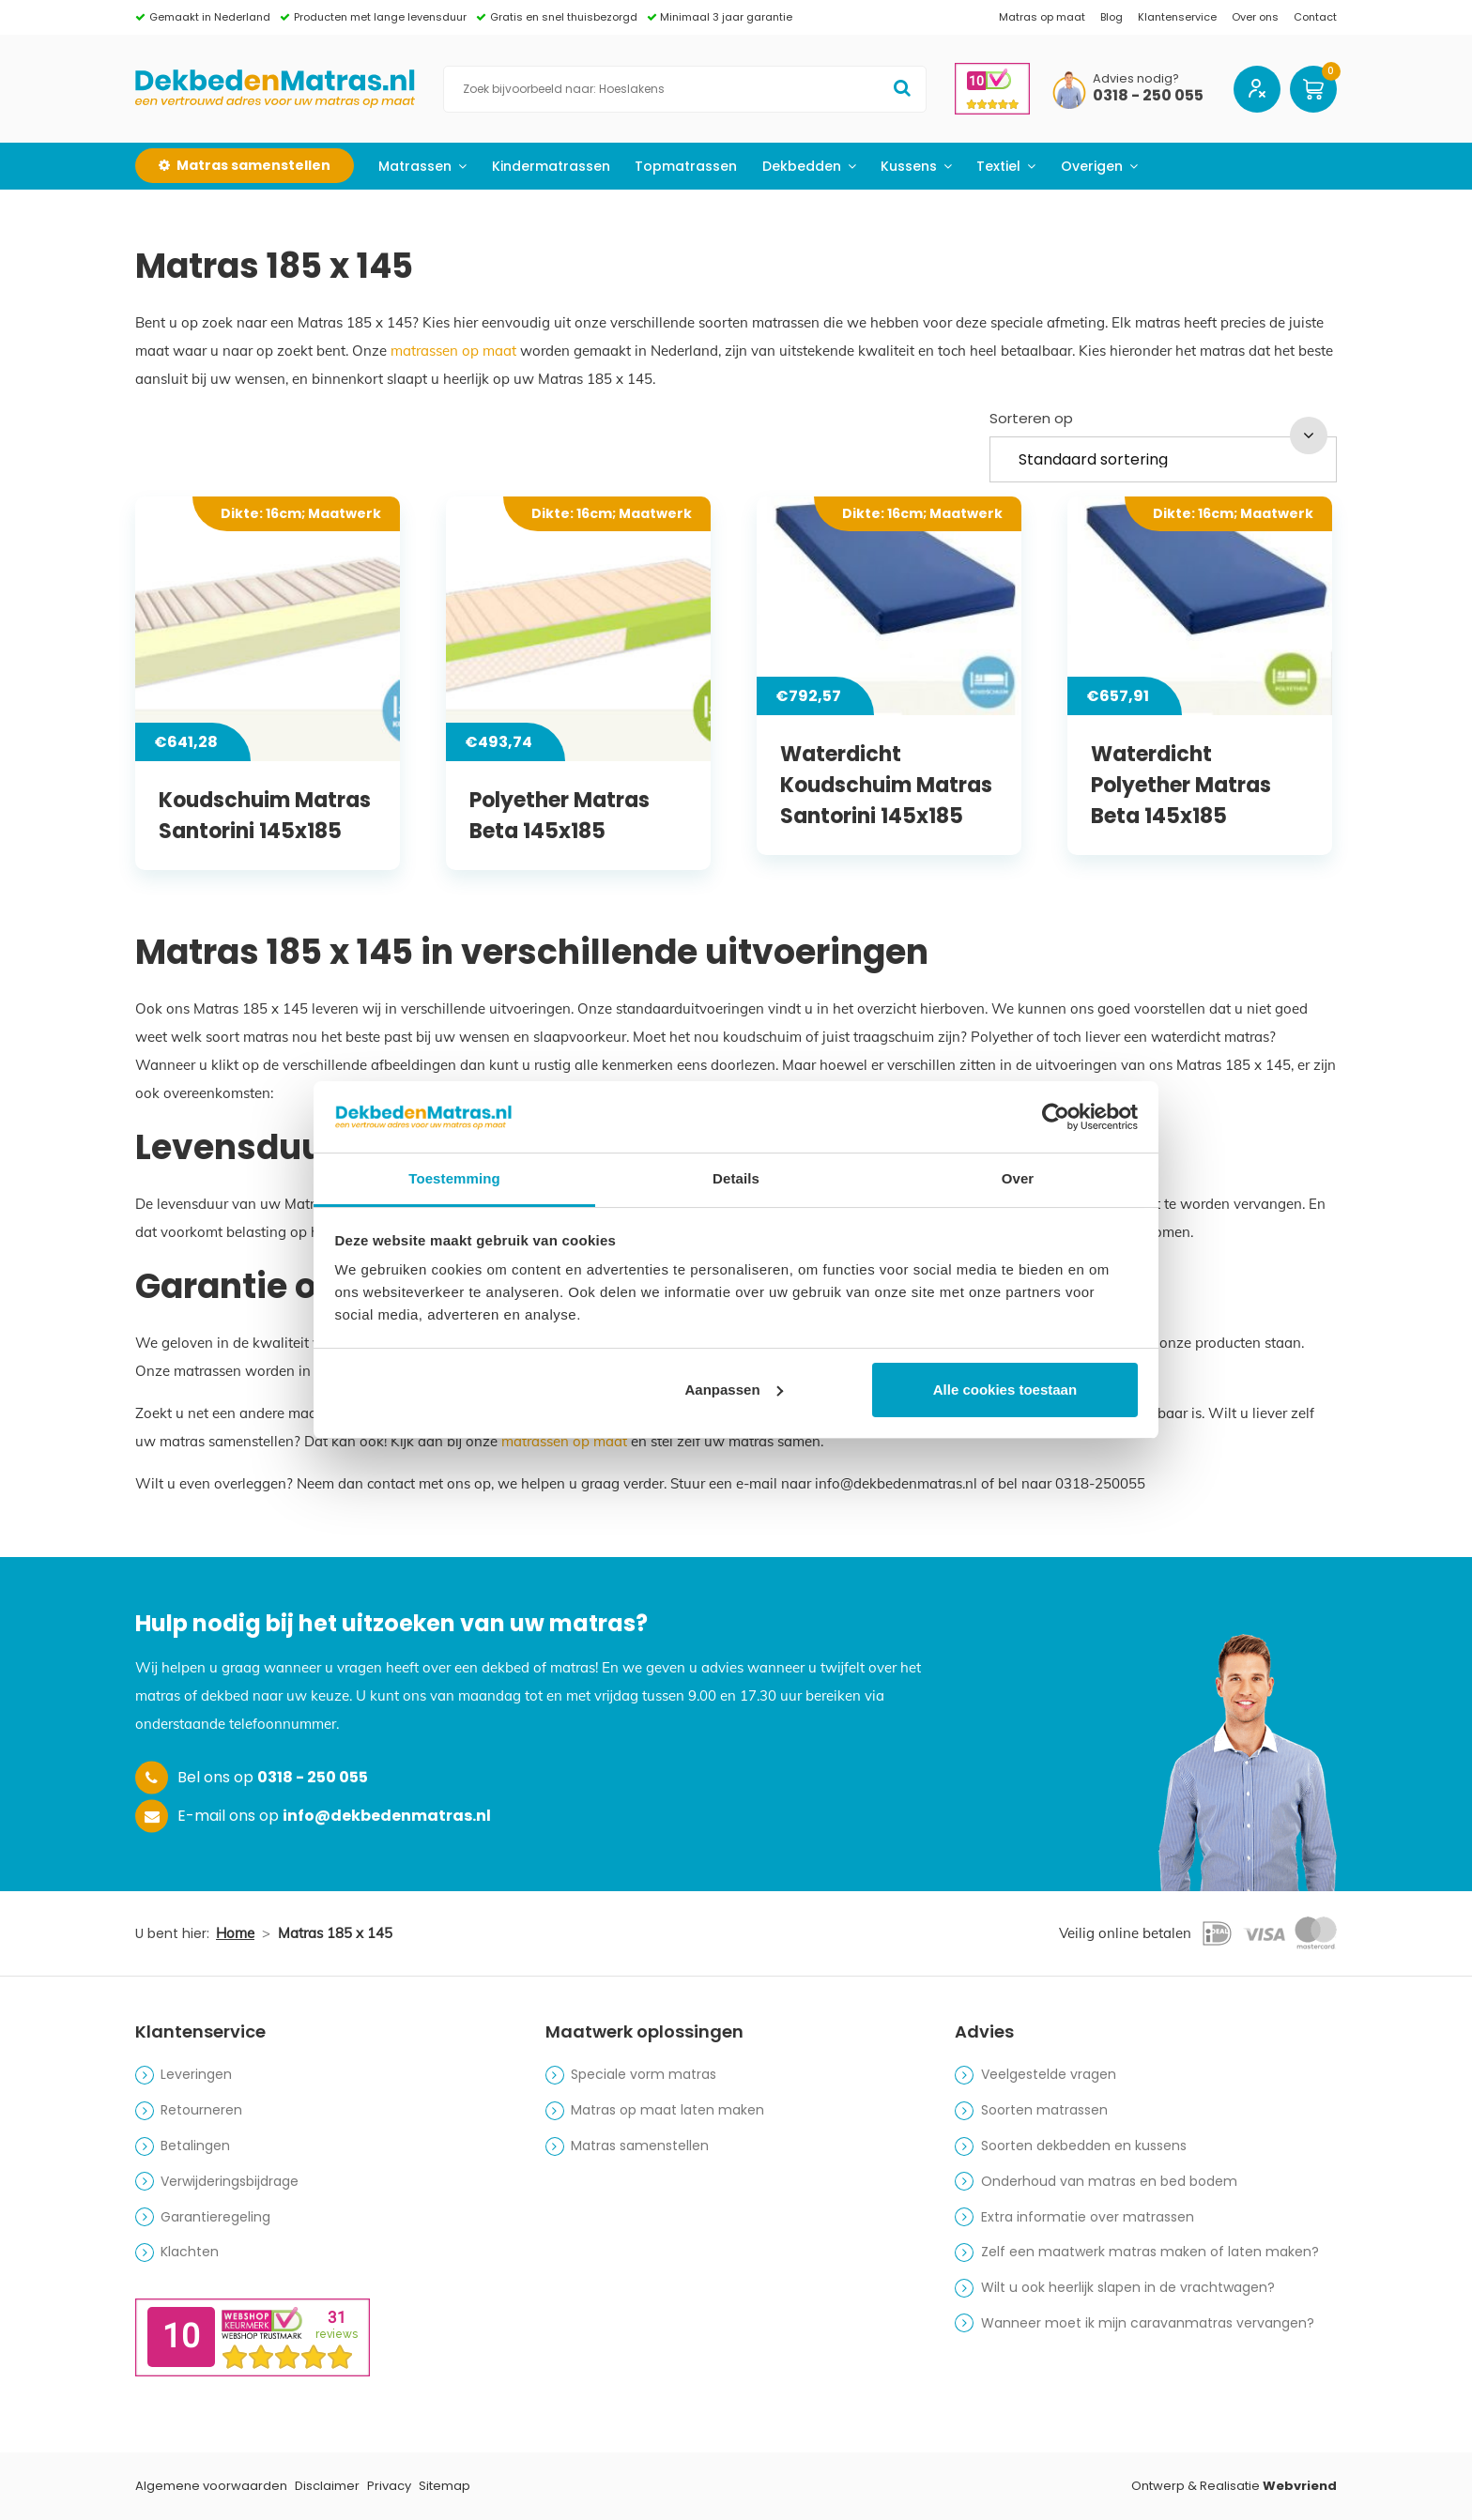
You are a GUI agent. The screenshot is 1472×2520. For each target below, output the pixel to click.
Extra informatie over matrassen (1087, 2216)
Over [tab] (1018, 1178)
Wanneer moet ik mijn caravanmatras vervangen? (1147, 2323)
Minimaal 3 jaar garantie (726, 16)
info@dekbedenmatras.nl (387, 1815)
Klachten (190, 2251)
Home (235, 1933)
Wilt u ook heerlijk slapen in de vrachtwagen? (1128, 2287)
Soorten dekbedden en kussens (1084, 2145)
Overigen (1092, 166)
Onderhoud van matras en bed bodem (1109, 2181)
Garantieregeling (215, 2216)
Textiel (998, 166)
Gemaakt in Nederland (209, 16)
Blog (1111, 16)
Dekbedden (801, 166)
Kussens (909, 166)
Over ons (1255, 16)
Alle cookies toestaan (1005, 1389)
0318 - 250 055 (1148, 96)
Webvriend (1300, 2486)
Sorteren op (1031, 418)
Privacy (389, 2486)
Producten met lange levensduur (380, 16)
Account (1257, 89)
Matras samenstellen (640, 2145)
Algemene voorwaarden (211, 2486)
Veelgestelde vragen (1048, 2074)
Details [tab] (736, 1178)
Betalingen (195, 2145)
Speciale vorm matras (643, 2074)
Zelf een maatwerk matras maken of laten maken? (1150, 2251)
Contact (1315, 16)
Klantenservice (1177, 16)
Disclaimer (327, 2486)
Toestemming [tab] (454, 1178)
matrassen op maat (453, 350)
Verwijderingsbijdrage (230, 2181)
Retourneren (201, 2109)
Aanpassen (734, 1389)
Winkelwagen (1313, 89)
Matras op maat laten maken (667, 2109)
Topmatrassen (686, 166)
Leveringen (196, 2074)
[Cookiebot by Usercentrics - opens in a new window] (1056, 1117)
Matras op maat (1042, 16)
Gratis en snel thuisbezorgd (563, 16)
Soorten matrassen (1044, 2109)
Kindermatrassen (551, 166)
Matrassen (415, 166)
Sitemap (444, 2486)
